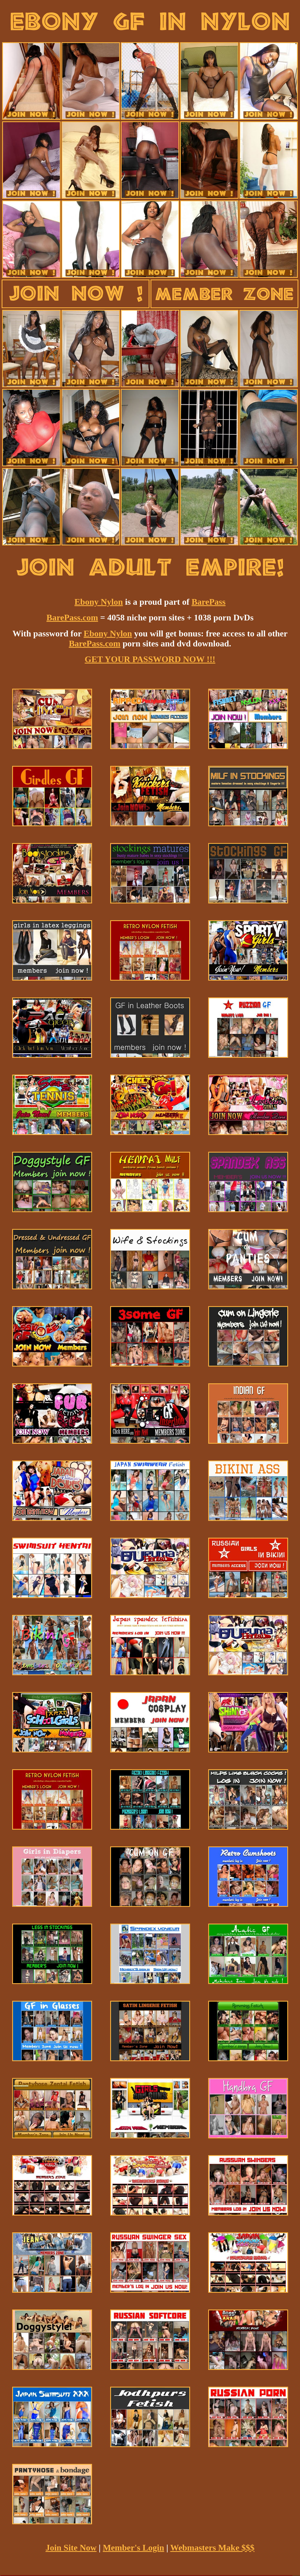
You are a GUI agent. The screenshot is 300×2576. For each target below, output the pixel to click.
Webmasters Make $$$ (212, 2547)
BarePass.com (72, 617)
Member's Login (133, 2547)
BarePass (208, 602)
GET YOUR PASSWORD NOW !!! (150, 659)
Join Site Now (70, 2547)
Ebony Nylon (98, 602)
